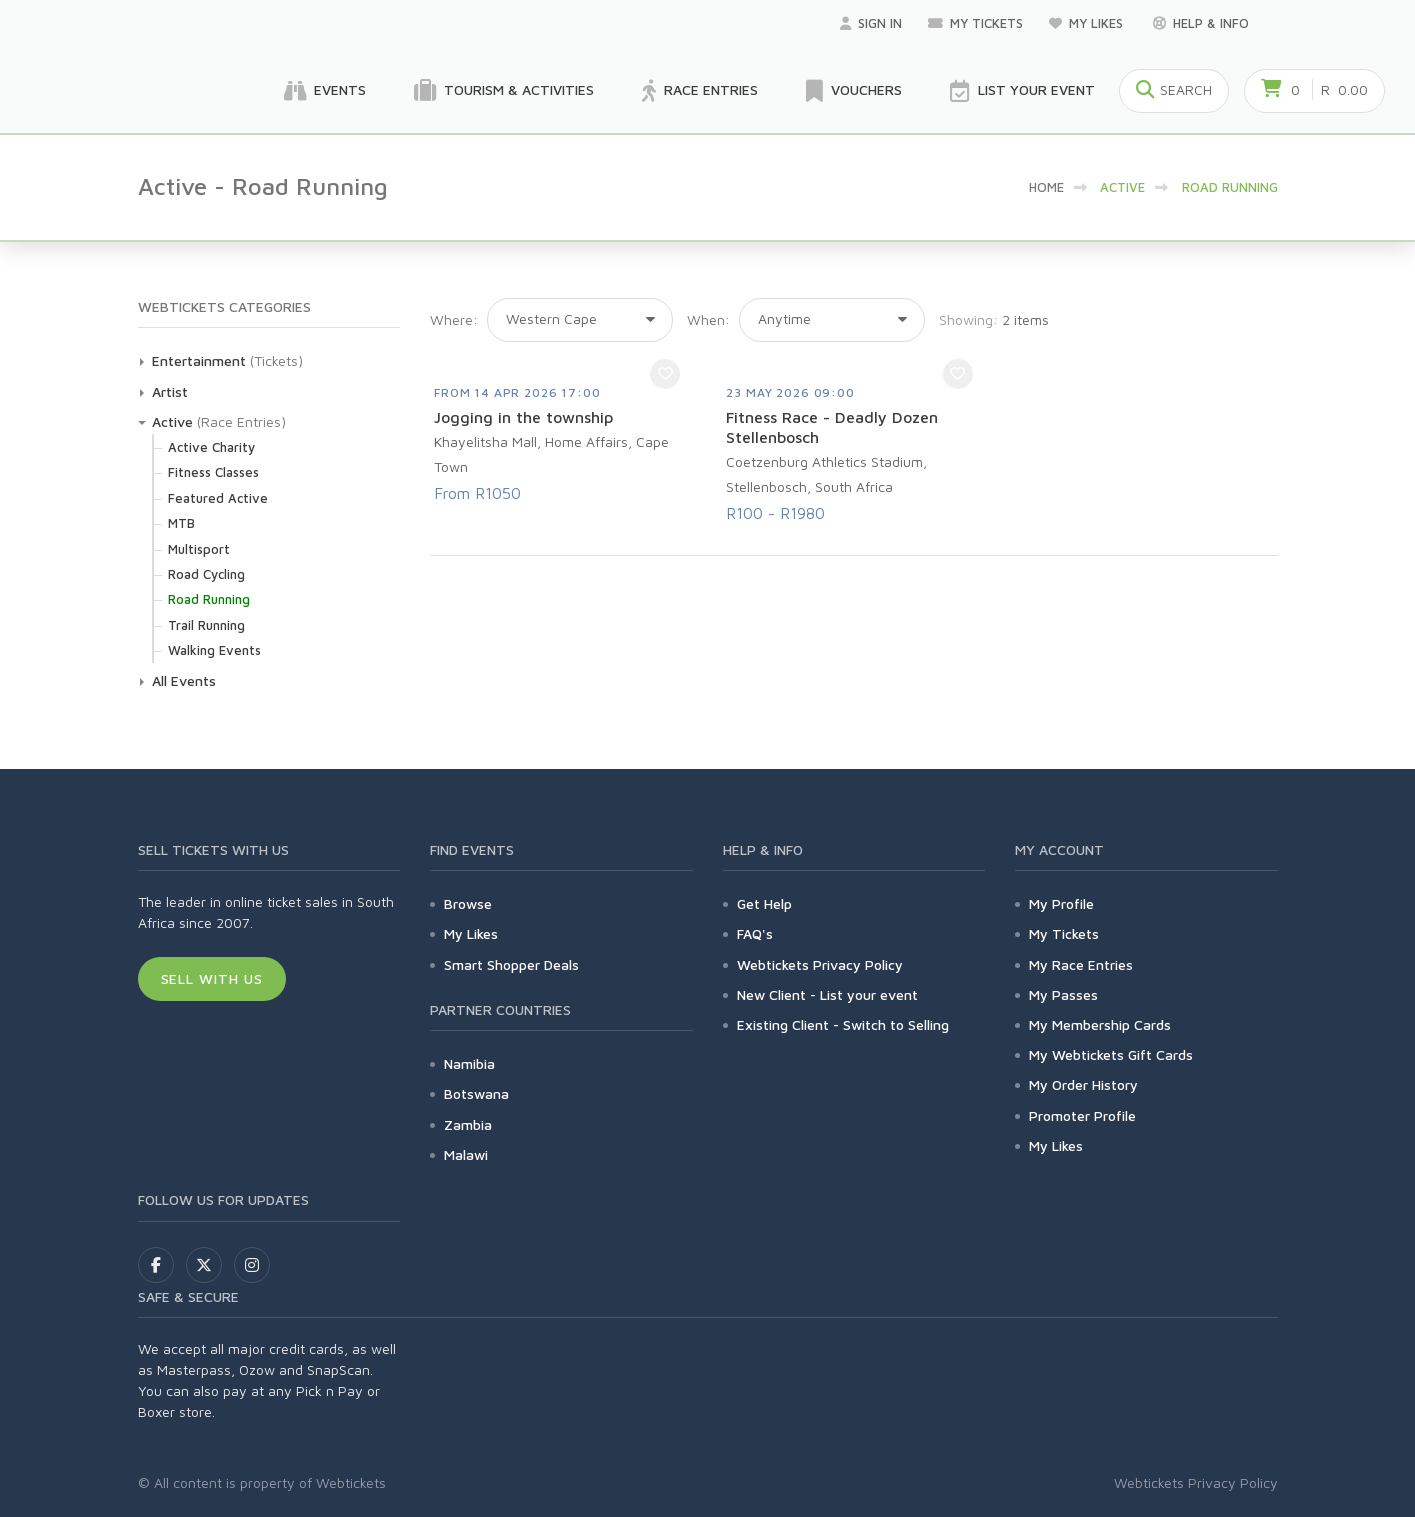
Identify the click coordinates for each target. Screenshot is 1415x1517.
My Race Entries (1081, 964)
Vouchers (854, 91)
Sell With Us (212, 978)
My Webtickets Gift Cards (1111, 1054)
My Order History (1083, 1084)
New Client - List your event (827, 994)
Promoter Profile (1082, 1115)
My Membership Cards (1100, 1024)
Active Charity (211, 447)
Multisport (199, 549)
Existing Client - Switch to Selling (843, 1024)
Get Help (764, 903)
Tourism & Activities (504, 91)
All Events (184, 680)
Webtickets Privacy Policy (820, 964)
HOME (1046, 187)
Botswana (476, 1093)
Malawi (466, 1154)
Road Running (209, 599)
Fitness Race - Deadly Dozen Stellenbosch (832, 427)
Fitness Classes (213, 472)
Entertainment (199, 360)
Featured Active (218, 498)
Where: (454, 319)
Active (172, 421)
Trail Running (206, 625)
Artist (170, 391)
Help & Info (1201, 23)
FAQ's (755, 933)
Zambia (468, 1124)
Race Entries (700, 91)
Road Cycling (206, 574)
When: (708, 319)
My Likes (1088, 23)
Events (325, 91)
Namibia (469, 1063)
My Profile (1061, 903)
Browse (468, 903)
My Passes (1063, 994)
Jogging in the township (523, 417)
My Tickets (975, 23)
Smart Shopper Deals (511, 964)
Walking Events (214, 650)
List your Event (1022, 91)
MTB (181, 523)
